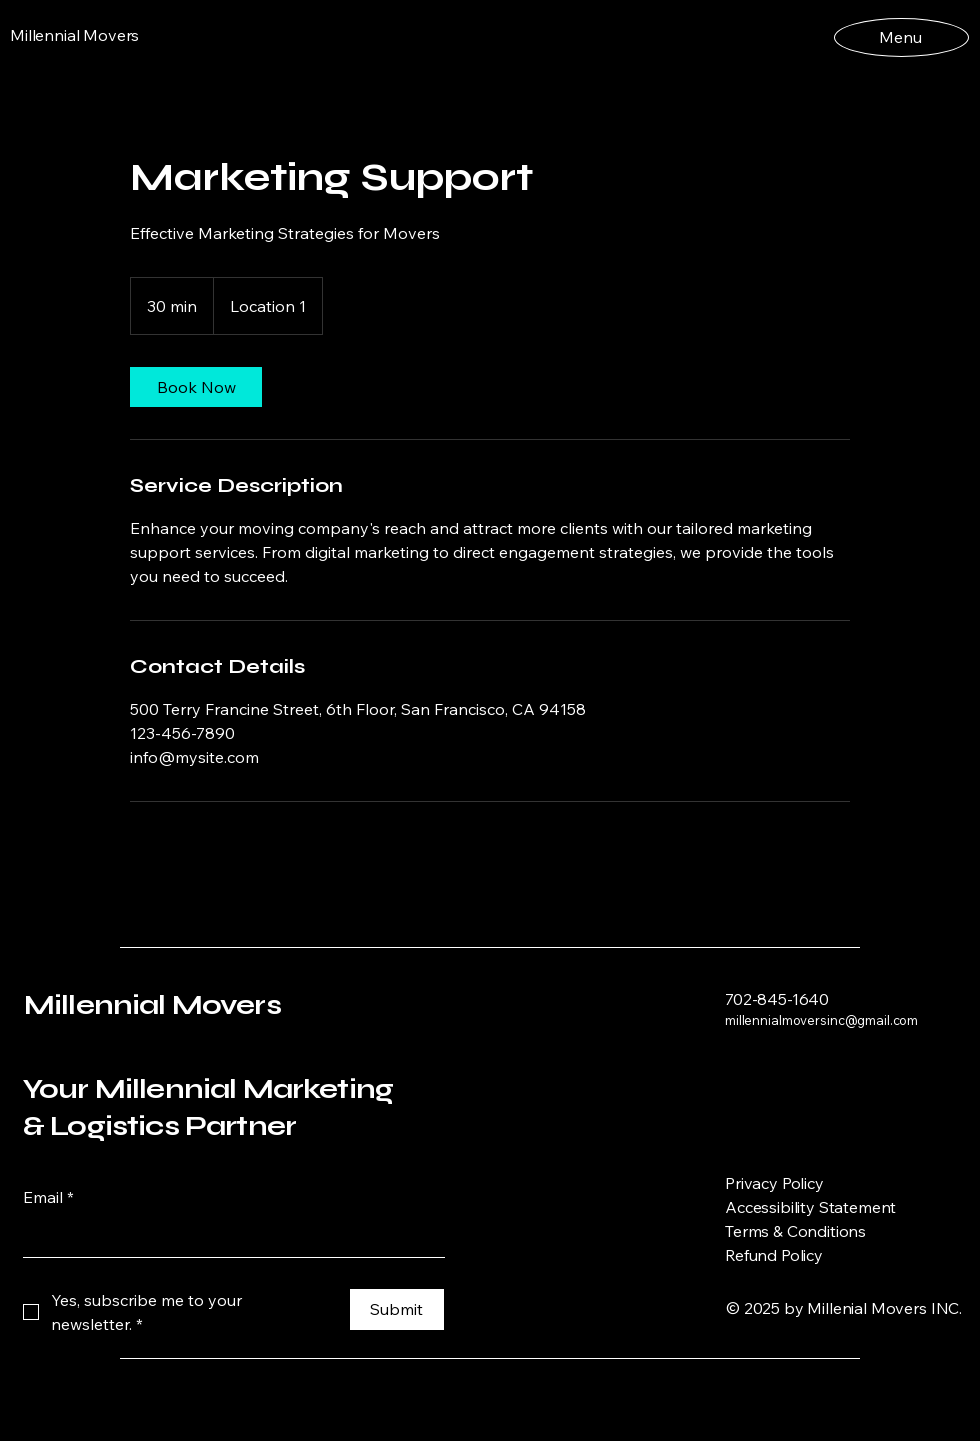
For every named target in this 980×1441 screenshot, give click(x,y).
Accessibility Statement (810, 1207)
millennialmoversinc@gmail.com (821, 1020)
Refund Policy (774, 1255)
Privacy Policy (774, 1183)
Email (48, 1197)
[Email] (228, 1237)
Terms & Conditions (795, 1231)
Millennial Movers (152, 1005)
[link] (196, 387)
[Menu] (900, 36)
